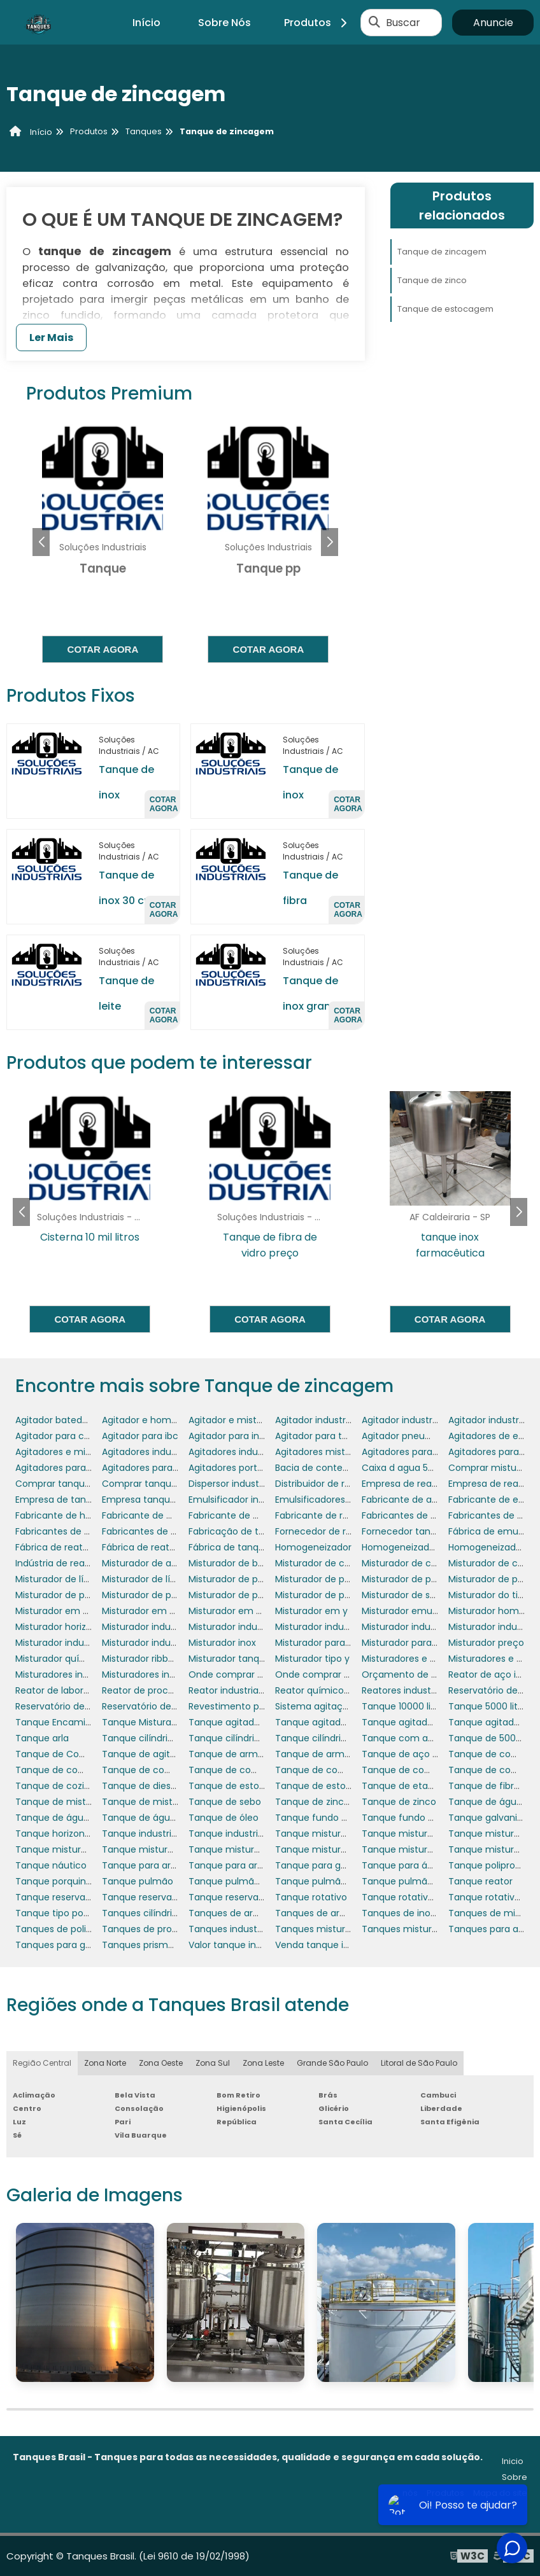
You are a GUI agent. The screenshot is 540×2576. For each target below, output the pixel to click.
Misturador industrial (147, 1626)
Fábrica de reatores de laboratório (177, 1547)
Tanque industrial (140, 1833)
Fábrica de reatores (58, 1547)
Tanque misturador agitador (425, 1833)
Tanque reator (480, 1881)
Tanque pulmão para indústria (429, 1881)
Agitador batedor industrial (74, 1420)
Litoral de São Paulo (419, 2062)
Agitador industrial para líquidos (431, 1420)
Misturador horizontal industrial (83, 1626)
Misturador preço (486, 1642)
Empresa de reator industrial (424, 1483)
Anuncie (493, 22)
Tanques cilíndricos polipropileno (174, 1913)
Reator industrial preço (238, 1690)
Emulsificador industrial (239, 1499)
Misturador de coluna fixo (331, 1563)
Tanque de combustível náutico (174, 1770)
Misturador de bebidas (237, 1563)
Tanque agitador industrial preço (348, 1722)
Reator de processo (145, 1690)
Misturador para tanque (414, 1642)
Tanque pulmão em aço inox (253, 1881)
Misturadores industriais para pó (172, 1674)
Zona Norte (105, 2062)
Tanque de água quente (156, 1817)
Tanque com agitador (411, 1738)
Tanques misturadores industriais (435, 1929)
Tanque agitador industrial (247, 1722)
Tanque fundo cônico (323, 1817)
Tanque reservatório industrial (255, 1897)
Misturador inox (222, 1642)
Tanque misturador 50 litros (336, 1833)
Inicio (512, 2461)
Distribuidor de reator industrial (343, 1483)
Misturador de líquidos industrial (172, 1579)
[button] (329, 542)
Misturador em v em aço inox (80, 1611)
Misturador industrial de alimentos (437, 1626)
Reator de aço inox (490, 1674)
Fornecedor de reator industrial (344, 1531)
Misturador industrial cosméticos (347, 1626)
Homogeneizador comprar (421, 1547)
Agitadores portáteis (233, 1467)
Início (146, 22)
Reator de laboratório (62, 1690)
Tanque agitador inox (409, 1722)
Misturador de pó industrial (161, 1595)
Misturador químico (58, 1658)
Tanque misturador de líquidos (83, 1849)
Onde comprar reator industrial (257, 1674)
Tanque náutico (51, 1865)
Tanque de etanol (401, 1785)
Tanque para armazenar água (255, 1865)
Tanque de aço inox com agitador (438, 1754)
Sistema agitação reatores (334, 1706)
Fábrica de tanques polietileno (255, 1547)
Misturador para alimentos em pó (349, 1642)
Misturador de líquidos (64, 1579)
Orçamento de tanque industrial (434, 1674)
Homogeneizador (313, 1547)
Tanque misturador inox (155, 1849)
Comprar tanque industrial (74, 1483)
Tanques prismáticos (148, 1945)
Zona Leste (263, 2062)
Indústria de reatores (61, 1563)
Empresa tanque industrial (160, 1499)
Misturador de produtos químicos (435, 1579)
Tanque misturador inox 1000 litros (264, 1849)
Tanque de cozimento (65, 1785)
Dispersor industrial (230, 1483)
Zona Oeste (161, 2062)
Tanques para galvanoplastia (80, 1945)
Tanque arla (42, 1738)
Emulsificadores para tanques (341, 1499)
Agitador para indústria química (258, 1436)
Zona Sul (212, 2062)
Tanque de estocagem (445, 309)
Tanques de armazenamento (254, 1913)
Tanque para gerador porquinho (346, 1865)
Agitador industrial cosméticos (343, 1420)
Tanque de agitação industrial (169, 1754)
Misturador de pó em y (65, 1595)
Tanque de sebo (224, 1801)
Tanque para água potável (421, 1865)
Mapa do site (500, 2493)
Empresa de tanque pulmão (77, 1499)
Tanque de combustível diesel (82, 1770)
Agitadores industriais (149, 1451)
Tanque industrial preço (241, 1833)
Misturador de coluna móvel (424, 1563)
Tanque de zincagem (442, 252)
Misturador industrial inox (157, 1642)
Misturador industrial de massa (83, 1642)
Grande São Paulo (332, 2062)
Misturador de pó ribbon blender (259, 1595)
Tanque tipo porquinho (66, 1913)
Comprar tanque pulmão (158, 1483)
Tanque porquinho (56, 1881)
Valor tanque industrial (238, 1945)
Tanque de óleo (223, 1817)
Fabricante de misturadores (250, 1515)
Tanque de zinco (432, 280)
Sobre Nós (224, 22)
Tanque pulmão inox (321, 1881)
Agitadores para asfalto (414, 1451)
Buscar (403, 22)
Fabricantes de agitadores (420, 1515)
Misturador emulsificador (417, 1611)
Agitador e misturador (237, 1420)
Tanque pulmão (137, 1881)
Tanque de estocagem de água (346, 1785)
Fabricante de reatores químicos (348, 1515)
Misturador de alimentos (156, 1563)
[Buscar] (374, 22)
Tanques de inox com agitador (430, 1913)
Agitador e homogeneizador (164, 1420)
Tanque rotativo (311, 1897)
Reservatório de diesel (64, 1706)
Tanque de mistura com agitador (89, 1801)
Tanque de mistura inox (155, 1801)
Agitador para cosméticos (73, 1436)
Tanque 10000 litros (405, 1706)
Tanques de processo (150, 1929)
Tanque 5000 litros (489, 1706)
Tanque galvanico (488, 1817)
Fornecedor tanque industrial (426, 1531)
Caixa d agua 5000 (403, 1467)
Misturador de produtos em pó (343, 1579)
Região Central (42, 2062)
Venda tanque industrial (328, 1945)
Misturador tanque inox (239, 1658)
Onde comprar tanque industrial (347, 1674)
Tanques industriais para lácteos (260, 1929)
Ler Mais (51, 337)
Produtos (317, 22)
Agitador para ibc (140, 1436)
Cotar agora (103, 649)
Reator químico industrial (331, 1690)
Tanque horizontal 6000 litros (80, 1833)
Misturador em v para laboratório (261, 1611)
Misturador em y (311, 1611)
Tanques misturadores (325, 1929)
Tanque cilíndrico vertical (244, 1738)
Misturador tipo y (312, 1658)
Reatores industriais (405, 1690)
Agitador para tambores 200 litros (350, 1436)
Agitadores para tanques (70, 1467)
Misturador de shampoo (415, 1595)
